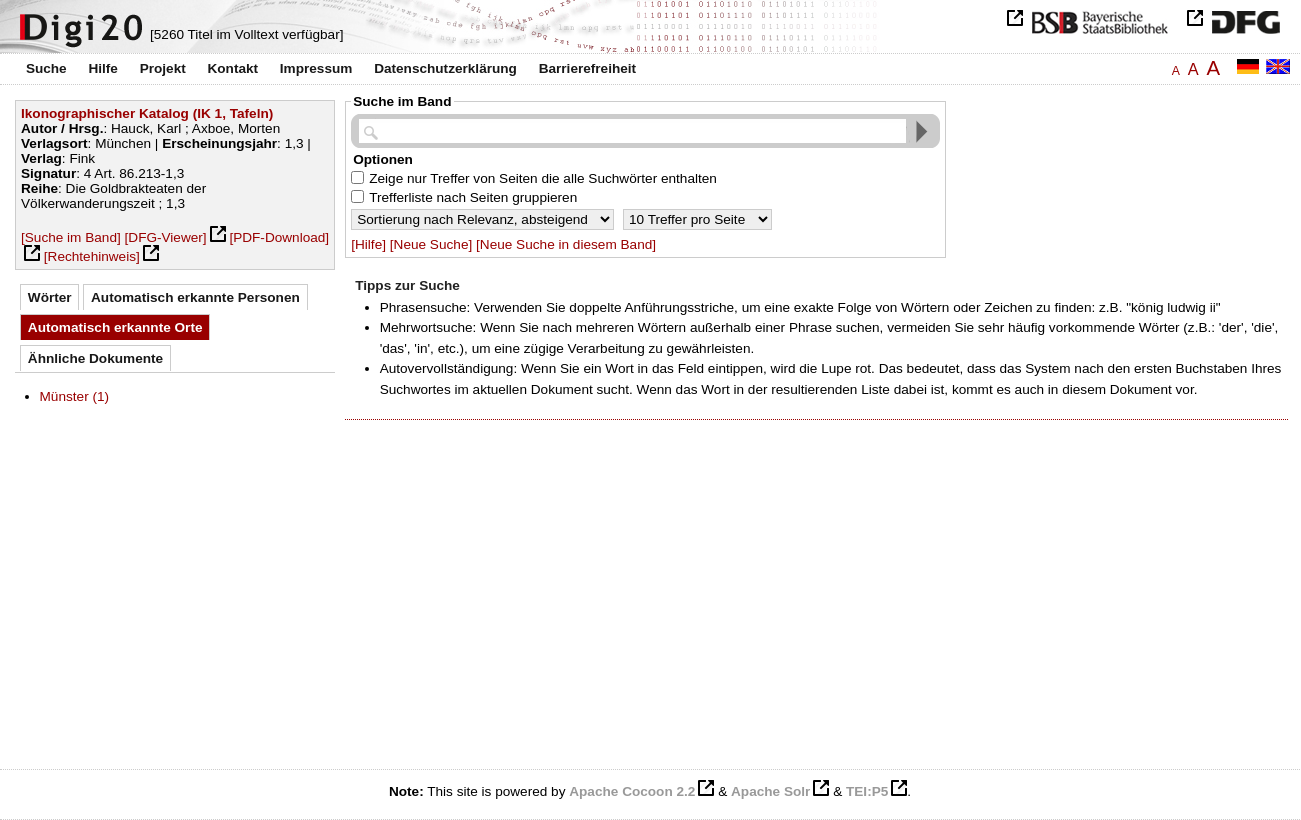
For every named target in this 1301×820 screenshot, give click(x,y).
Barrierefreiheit (587, 68)
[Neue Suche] (431, 244)
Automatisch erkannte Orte (115, 327)
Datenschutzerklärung (445, 68)
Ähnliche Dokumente (95, 358)
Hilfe (102, 68)
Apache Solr (770, 791)
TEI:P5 (867, 791)
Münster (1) (75, 396)
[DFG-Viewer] (166, 237)
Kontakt (232, 68)
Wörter (50, 297)
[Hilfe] (368, 244)
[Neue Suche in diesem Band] (566, 244)
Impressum (316, 68)
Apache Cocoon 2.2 (632, 791)
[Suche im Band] (71, 237)
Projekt (163, 68)
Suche (46, 68)
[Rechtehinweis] (92, 256)
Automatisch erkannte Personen (195, 297)
